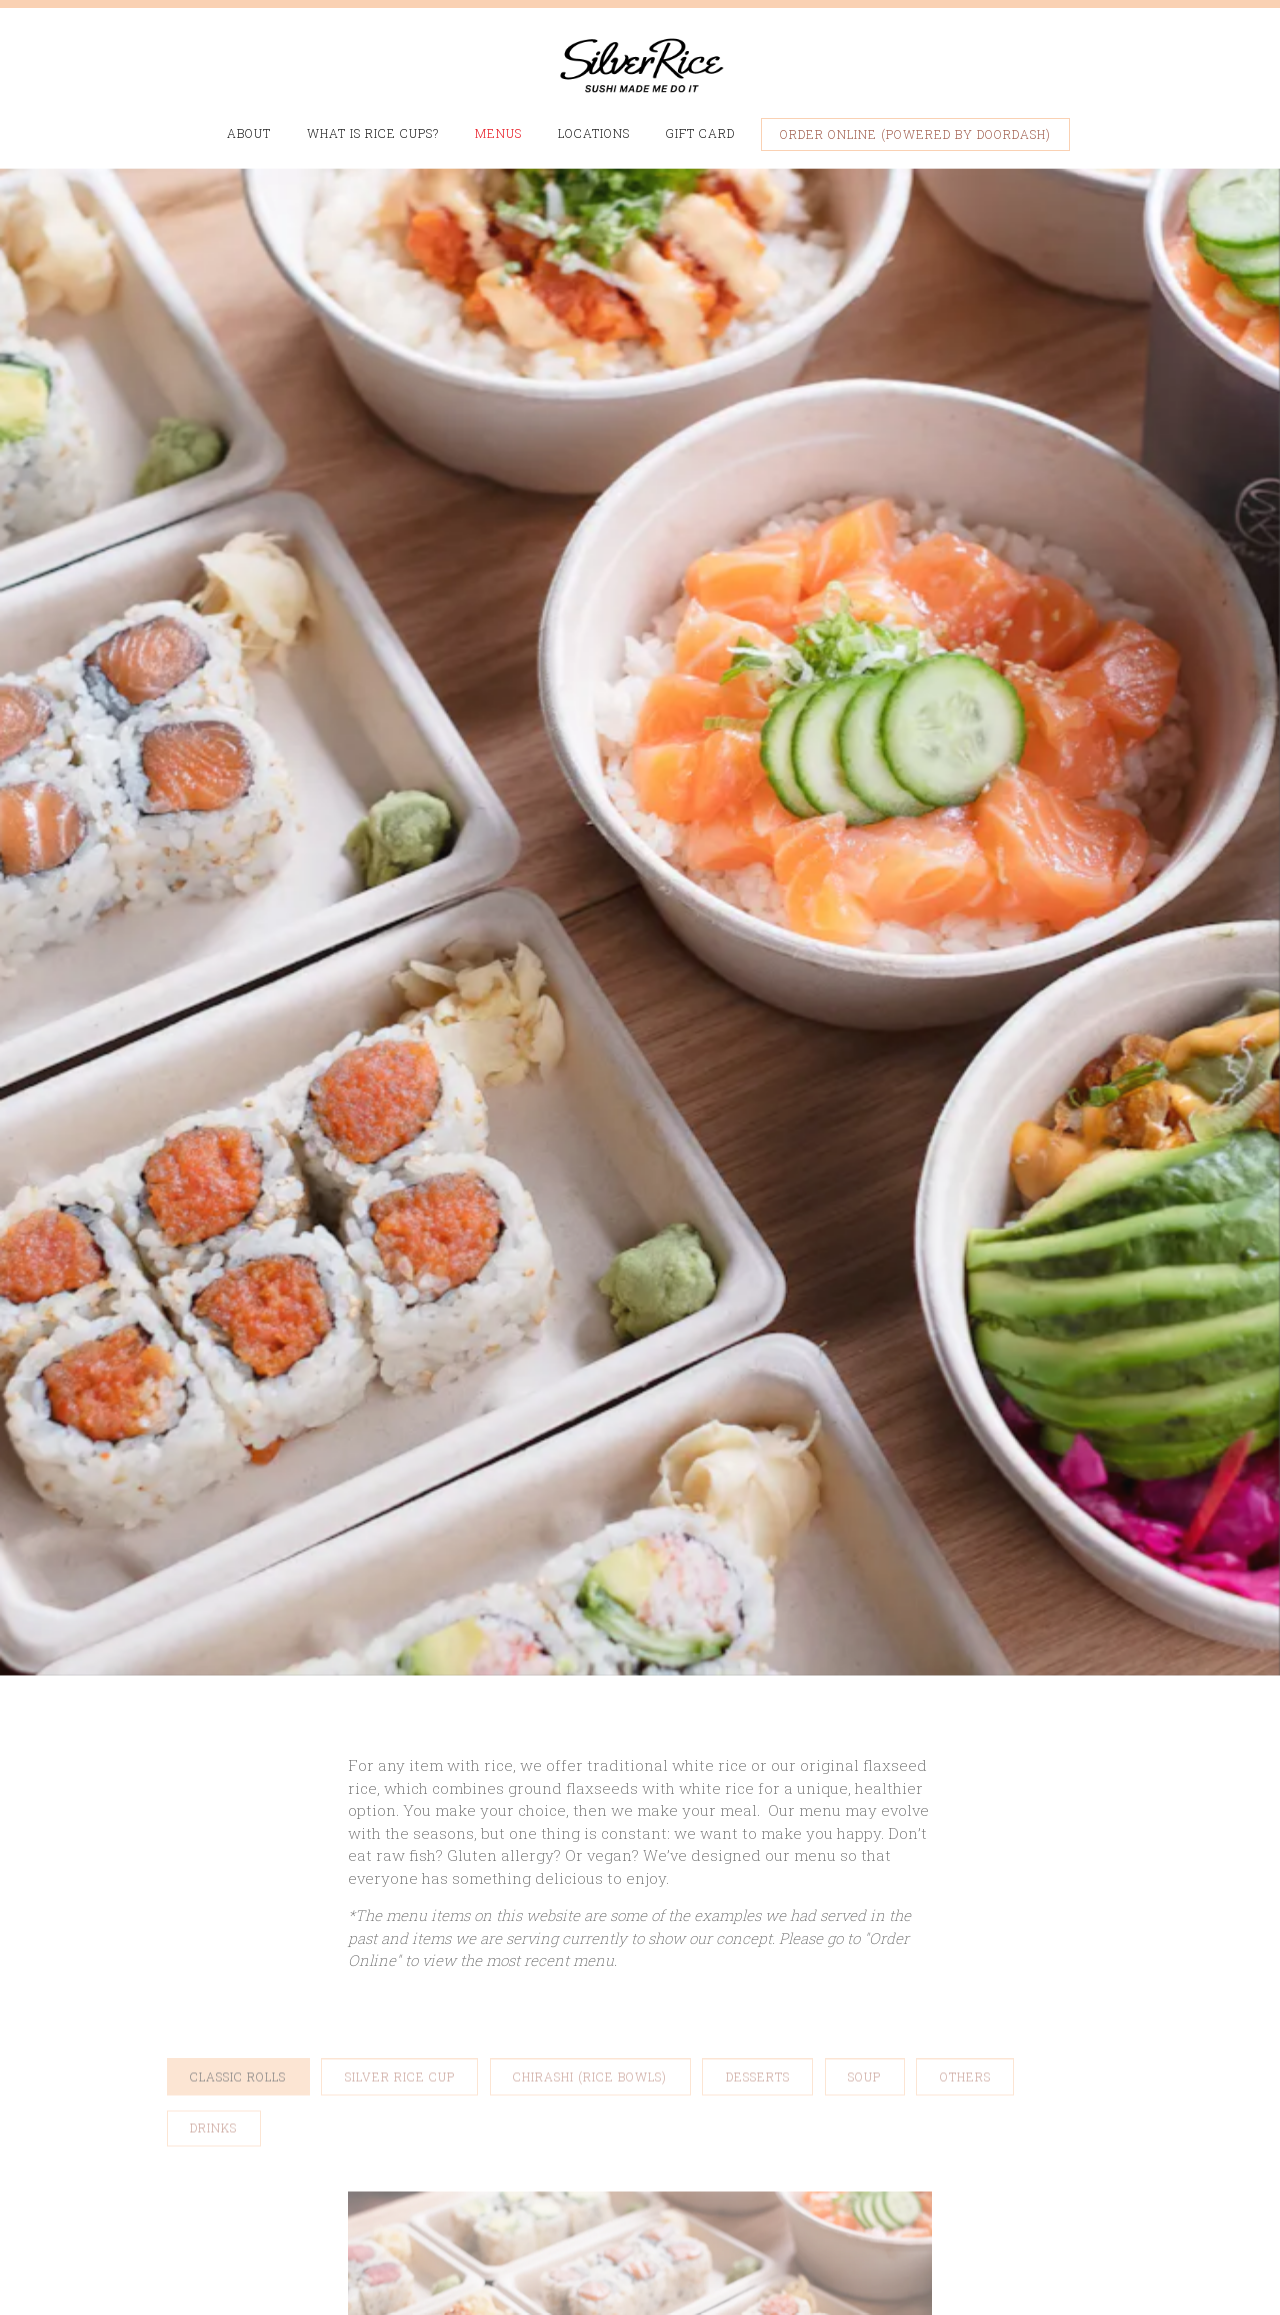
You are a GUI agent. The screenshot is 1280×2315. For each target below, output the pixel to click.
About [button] (249, 133)
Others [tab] (965, 1889)
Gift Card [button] (700, 133)
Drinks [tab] (213, 1941)
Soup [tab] (864, 1889)
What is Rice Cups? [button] (373, 133)
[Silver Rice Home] (640, 63)
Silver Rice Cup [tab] (400, 1889)
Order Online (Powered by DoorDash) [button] (915, 134)
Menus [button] (498, 133)
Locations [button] (594, 133)
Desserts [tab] (758, 1889)
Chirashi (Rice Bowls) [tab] (590, 1889)
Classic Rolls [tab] (238, 1889)
